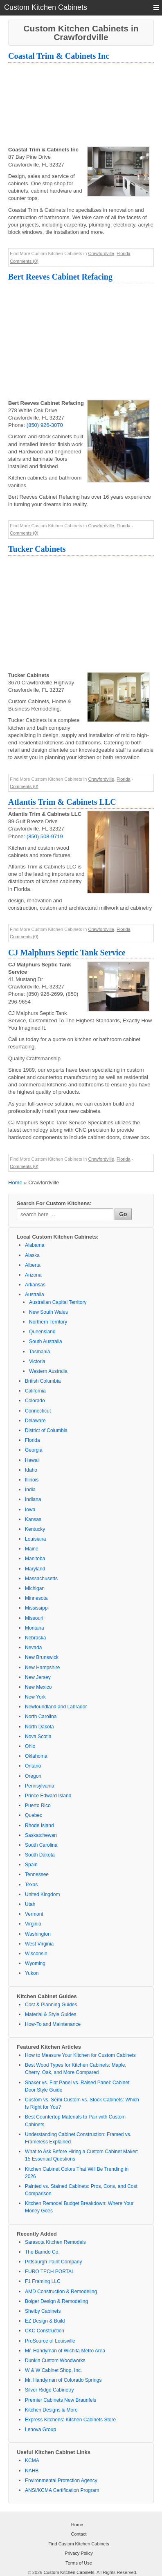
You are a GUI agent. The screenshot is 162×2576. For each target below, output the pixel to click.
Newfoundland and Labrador (56, 1707)
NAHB (31, 2471)
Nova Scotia (38, 1736)
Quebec (33, 1815)
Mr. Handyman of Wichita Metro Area (65, 2351)
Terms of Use (78, 2562)
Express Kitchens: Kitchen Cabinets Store (70, 2420)
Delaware (35, 1420)
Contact (79, 2534)
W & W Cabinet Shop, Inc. (53, 2370)
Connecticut (38, 1411)
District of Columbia (46, 1430)
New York (35, 1697)
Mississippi (37, 1608)
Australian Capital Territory (58, 1302)
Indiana (33, 1499)
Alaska (32, 1255)
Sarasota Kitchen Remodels (55, 2242)
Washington (38, 1934)
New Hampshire (42, 1667)
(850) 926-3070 (45, 425)
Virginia (33, 1924)
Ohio (30, 1746)
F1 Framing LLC (43, 2281)
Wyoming (35, 1963)
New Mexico (38, 1687)
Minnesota (36, 1598)
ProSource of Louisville (50, 2341)
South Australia (45, 1341)
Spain (31, 1865)
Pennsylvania (39, 1786)
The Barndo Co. (42, 2252)
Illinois (31, 1480)
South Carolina (41, 1845)
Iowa (30, 1509)
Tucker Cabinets (37, 548)
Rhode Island (39, 1825)
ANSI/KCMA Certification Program (62, 2490)
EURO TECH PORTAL (49, 2271)
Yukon (31, 1973)
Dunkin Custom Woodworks (55, 2360)
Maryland (35, 1569)
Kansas (33, 1519)
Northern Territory (48, 1322)
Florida (123, 253)
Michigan (35, 1588)
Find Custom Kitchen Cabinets (78, 2543)
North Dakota (39, 1727)
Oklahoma (36, 1756)
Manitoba (35, 1558)
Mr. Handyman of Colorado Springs (63, 2380)
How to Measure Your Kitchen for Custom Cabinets (80, 2055)
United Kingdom (42, 1894)
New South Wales (48, 1312)
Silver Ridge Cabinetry (49, 2390)
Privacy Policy (78, 2553)
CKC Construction (44, 2331)
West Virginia (39, 1944)
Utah (30, 1904)
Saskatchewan (41, 1835)
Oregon (33, 1776)
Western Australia (48, 1371)
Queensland (42, 1332)
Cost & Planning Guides (51, 2005)
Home (15, 1182)
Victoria (37, 1361)
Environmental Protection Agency (61, 2480)
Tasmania (39, 1352)
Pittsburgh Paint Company (53, 2262)
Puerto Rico (38, 1805)
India (30, 1489)
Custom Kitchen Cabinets (68, 2572)
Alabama (34, 1245)
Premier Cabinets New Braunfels (60, 2400)
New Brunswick (42, 1657)
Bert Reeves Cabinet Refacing (60, 276)
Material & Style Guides (50, 2014)
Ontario (33, 1766)
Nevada (33, 1647)
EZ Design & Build (45, 2321)
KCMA (32, 2460)
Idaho (31, 1470)
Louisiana (35, 1539)
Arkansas (35, 1285)
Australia (34, 1294)
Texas (31, 1885)
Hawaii (32, 1460)
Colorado (35, 1400)
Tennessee (37, 1874)
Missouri (34, 1618)
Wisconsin (36, 1953)
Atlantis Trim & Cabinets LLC (62, 801)
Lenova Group (40, 2429)
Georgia (34, 1450)
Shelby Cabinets (43, 2311)
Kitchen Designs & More (51, 2410)
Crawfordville (101, 253)
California (35, 1391)
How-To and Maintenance (53, 2024)
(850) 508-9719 (45, 836)
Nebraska (35, 1638)
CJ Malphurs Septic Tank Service (67, 952)
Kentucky (35, 1529)
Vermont (34, 1914)
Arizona (33, 1275)
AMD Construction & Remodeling (61, 2291)
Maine (31, 1549)
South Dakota (40, 1855)
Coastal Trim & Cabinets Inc (58, 55)
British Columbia (43, 1381)
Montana (34, 1628)
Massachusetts (41, 1578)
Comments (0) (24, 261)
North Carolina (40, 1716)
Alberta (32, 1265)
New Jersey (38, 1677)
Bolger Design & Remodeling (56, 2301)
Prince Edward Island (48, 1796)
